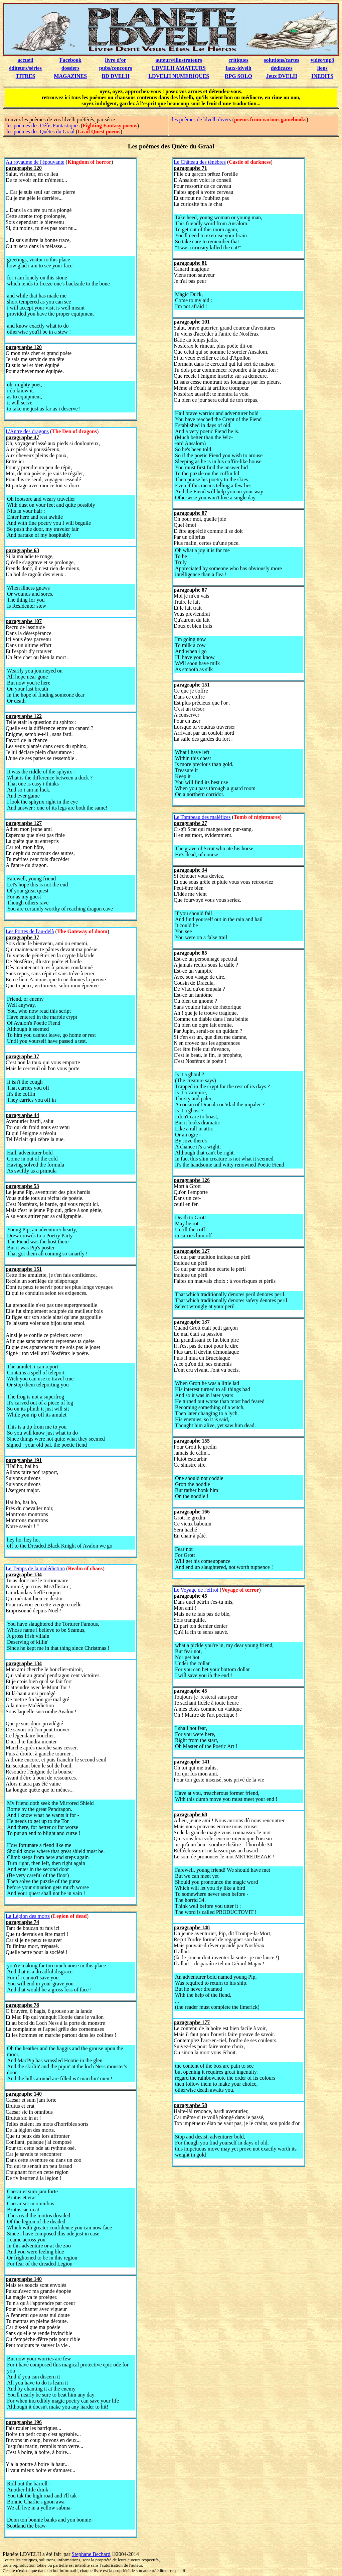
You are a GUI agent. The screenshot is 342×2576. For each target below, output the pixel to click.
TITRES (25, 76)
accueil (25, 60)
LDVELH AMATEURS (179, 68)
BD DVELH (116, 76)
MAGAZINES (70, 76)
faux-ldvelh (238, 68)
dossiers (70, 68)
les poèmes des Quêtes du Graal (40, 131)
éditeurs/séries (25, 68)
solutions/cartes (281, 60)
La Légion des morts (28, 1916)
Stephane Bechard (91, 2554)
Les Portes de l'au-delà (30, 931)
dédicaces (282, 68)
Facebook (70, 60)
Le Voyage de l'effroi (196, 1590)
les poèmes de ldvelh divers (201, 119)
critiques (238, 60)
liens (322, 68)
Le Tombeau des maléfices (202, 817)
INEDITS (322, 76)
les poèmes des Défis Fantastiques (42, 125)
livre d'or (115, 60)
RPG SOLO (238, 76)
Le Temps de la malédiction (35, 1568)
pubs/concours (115, 68)
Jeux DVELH (281, 76)
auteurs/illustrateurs (179, 60)
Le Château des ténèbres (200, 162)
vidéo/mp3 (322, 60)
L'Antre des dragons (27, 431)
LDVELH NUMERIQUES (178, 76)
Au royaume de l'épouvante (35, 162)
